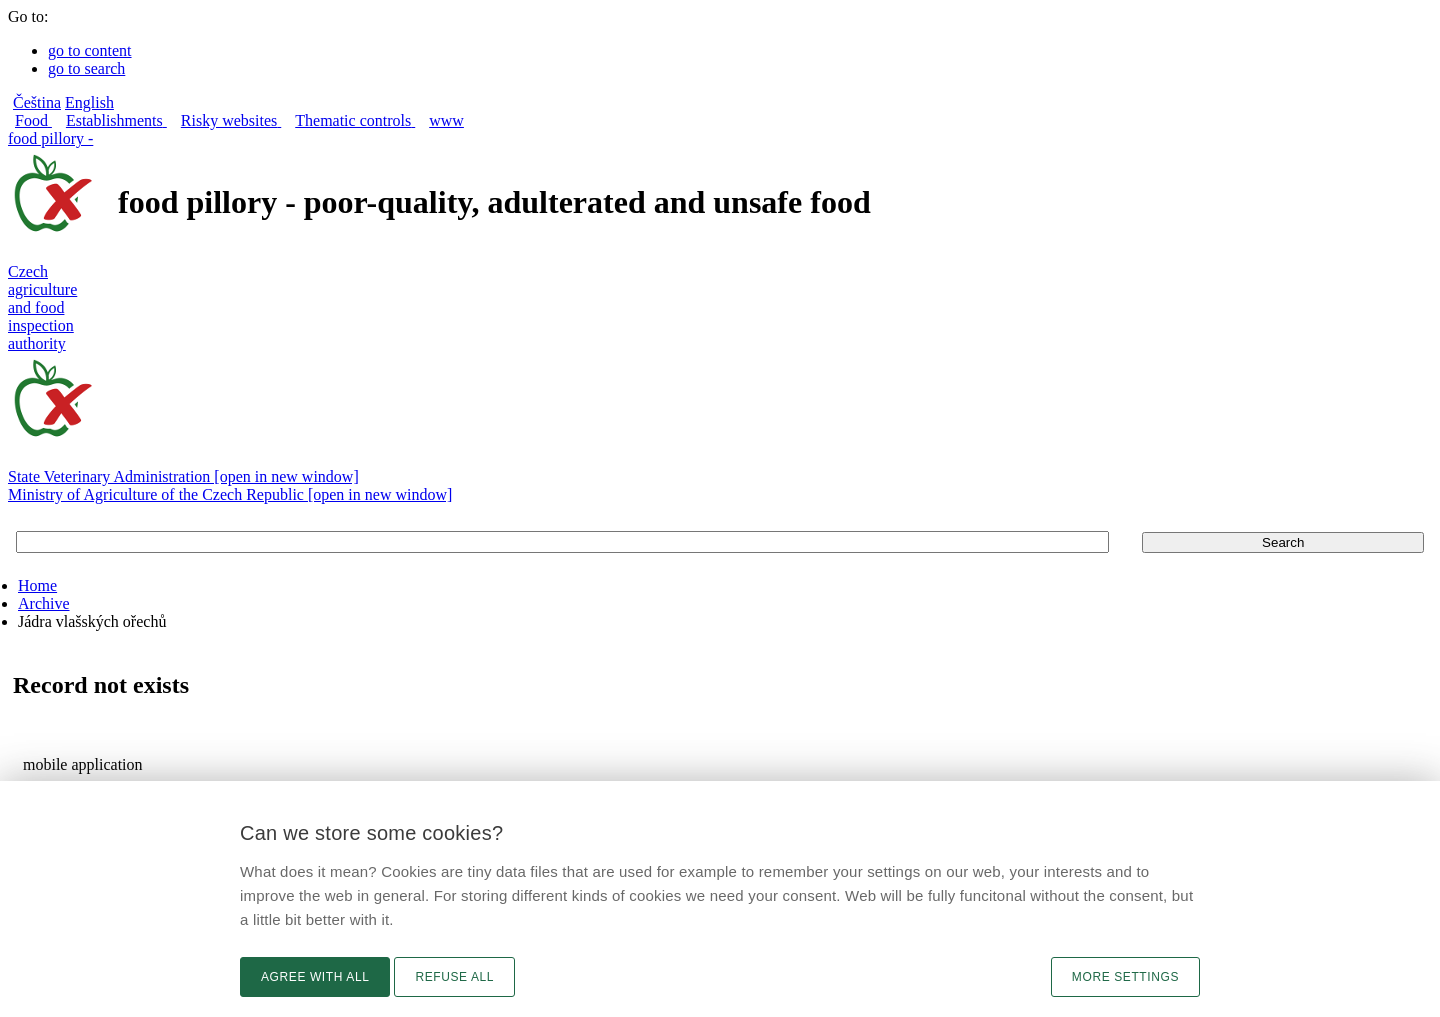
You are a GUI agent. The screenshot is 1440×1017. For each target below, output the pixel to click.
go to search (86, 68)
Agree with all (315, 977)
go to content (90, 50)
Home (37, 585)
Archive (44, 603)
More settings (1125, 977)
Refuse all (454, 977)
